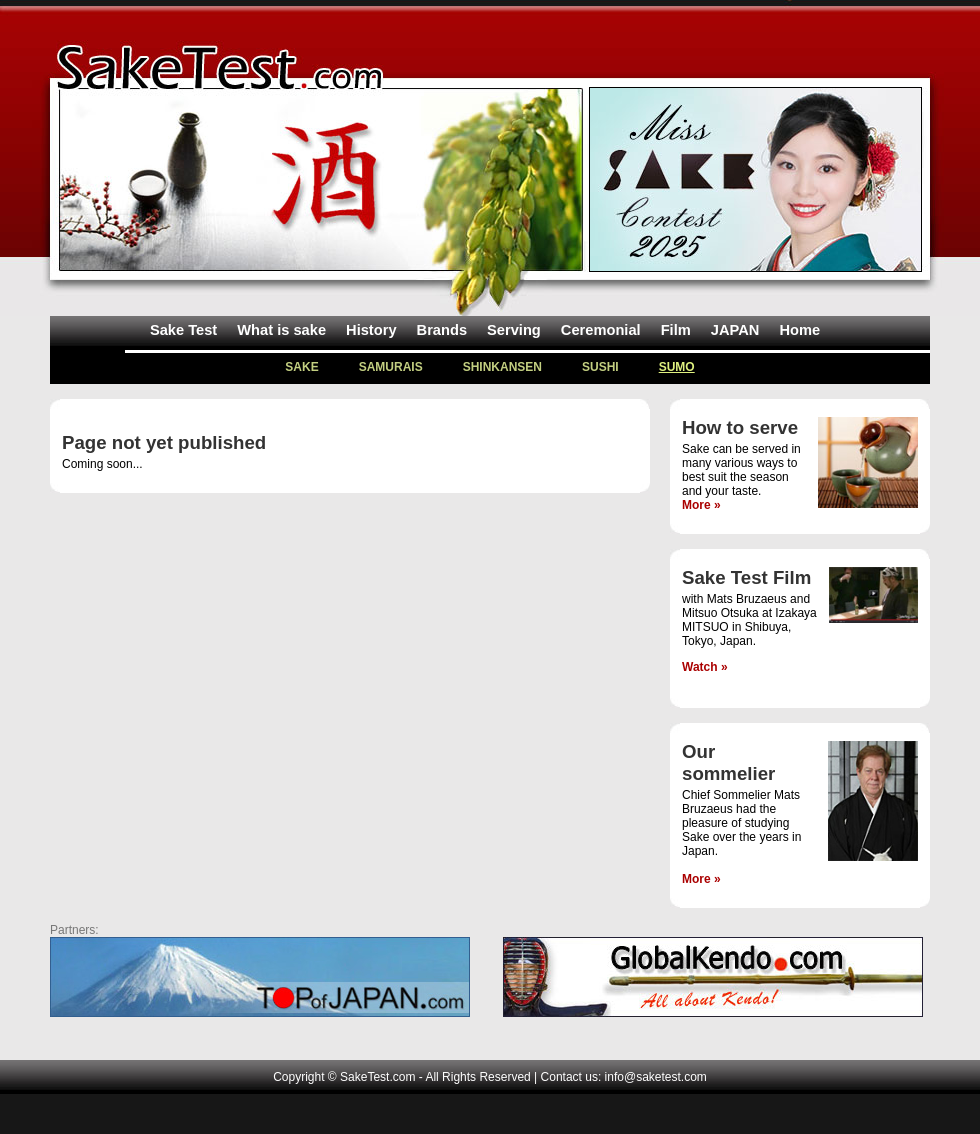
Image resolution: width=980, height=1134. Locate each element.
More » (701, 505)
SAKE (301, 367)
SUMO (677, 367)
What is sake (281, 330)
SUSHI (600, 367)
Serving (514, 330)
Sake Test (183, 330)
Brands (442, 330)
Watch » (705, 667)
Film (676, 330)
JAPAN (735, 330)
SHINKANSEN (502, 367)
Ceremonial (601, 330)
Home (799, 330)
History (371, 330)
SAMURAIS (391, 367)
